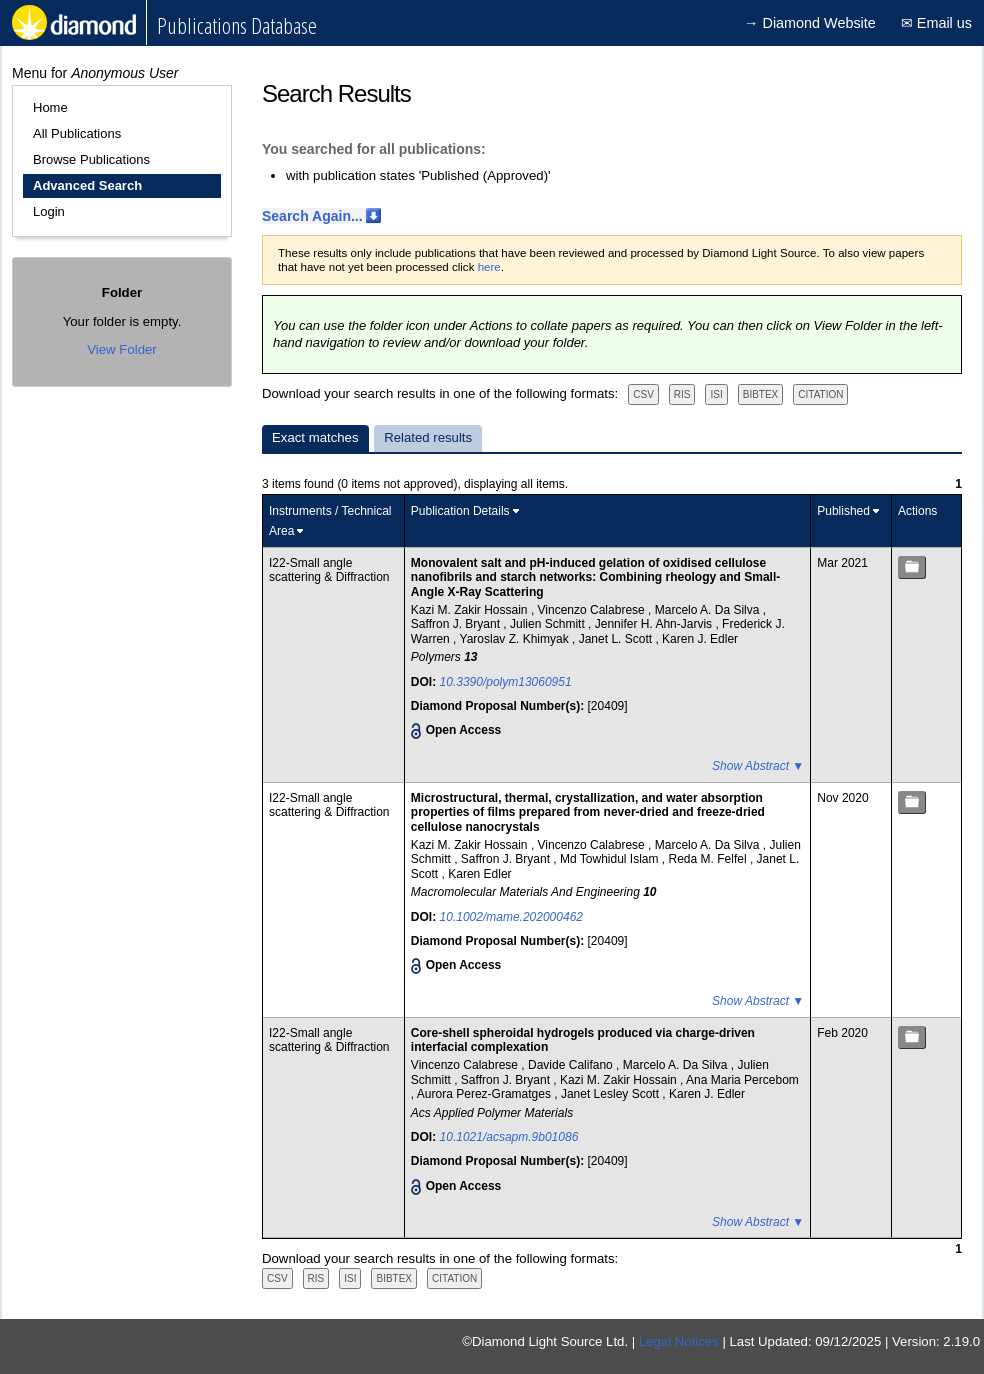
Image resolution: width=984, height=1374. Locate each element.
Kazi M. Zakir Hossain (471, 610)
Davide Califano (572, 1065)
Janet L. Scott (617, 639)
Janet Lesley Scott (611, 1094)
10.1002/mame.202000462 (511, 917)
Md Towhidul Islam (611, 859)
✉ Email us (936, 23)
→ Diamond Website (810, 23)
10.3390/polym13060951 (506, 682)
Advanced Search (87, 185)
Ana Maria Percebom (742, 1080)
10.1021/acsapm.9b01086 (509, 1137)
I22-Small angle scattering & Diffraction (329, 570)
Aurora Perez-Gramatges (485, 1094)
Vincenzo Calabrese (593, 610)
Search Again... (312, 216)
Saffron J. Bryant (457, 624)
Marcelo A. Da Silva (709, 610)
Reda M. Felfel (709, 859)
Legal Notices (679, 1341)
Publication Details (460, 511)
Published (843, 511)
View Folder (121, 349)
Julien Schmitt (549, 624)
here (489, 267)
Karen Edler (479, 874)
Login (49, 211)
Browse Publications (91, 159)
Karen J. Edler (700, 639)
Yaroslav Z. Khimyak (516, 639)
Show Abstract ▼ (758, 766)
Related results (428, 437)
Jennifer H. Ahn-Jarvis (655, 624)
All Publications (77, 133)
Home (50, 107)
